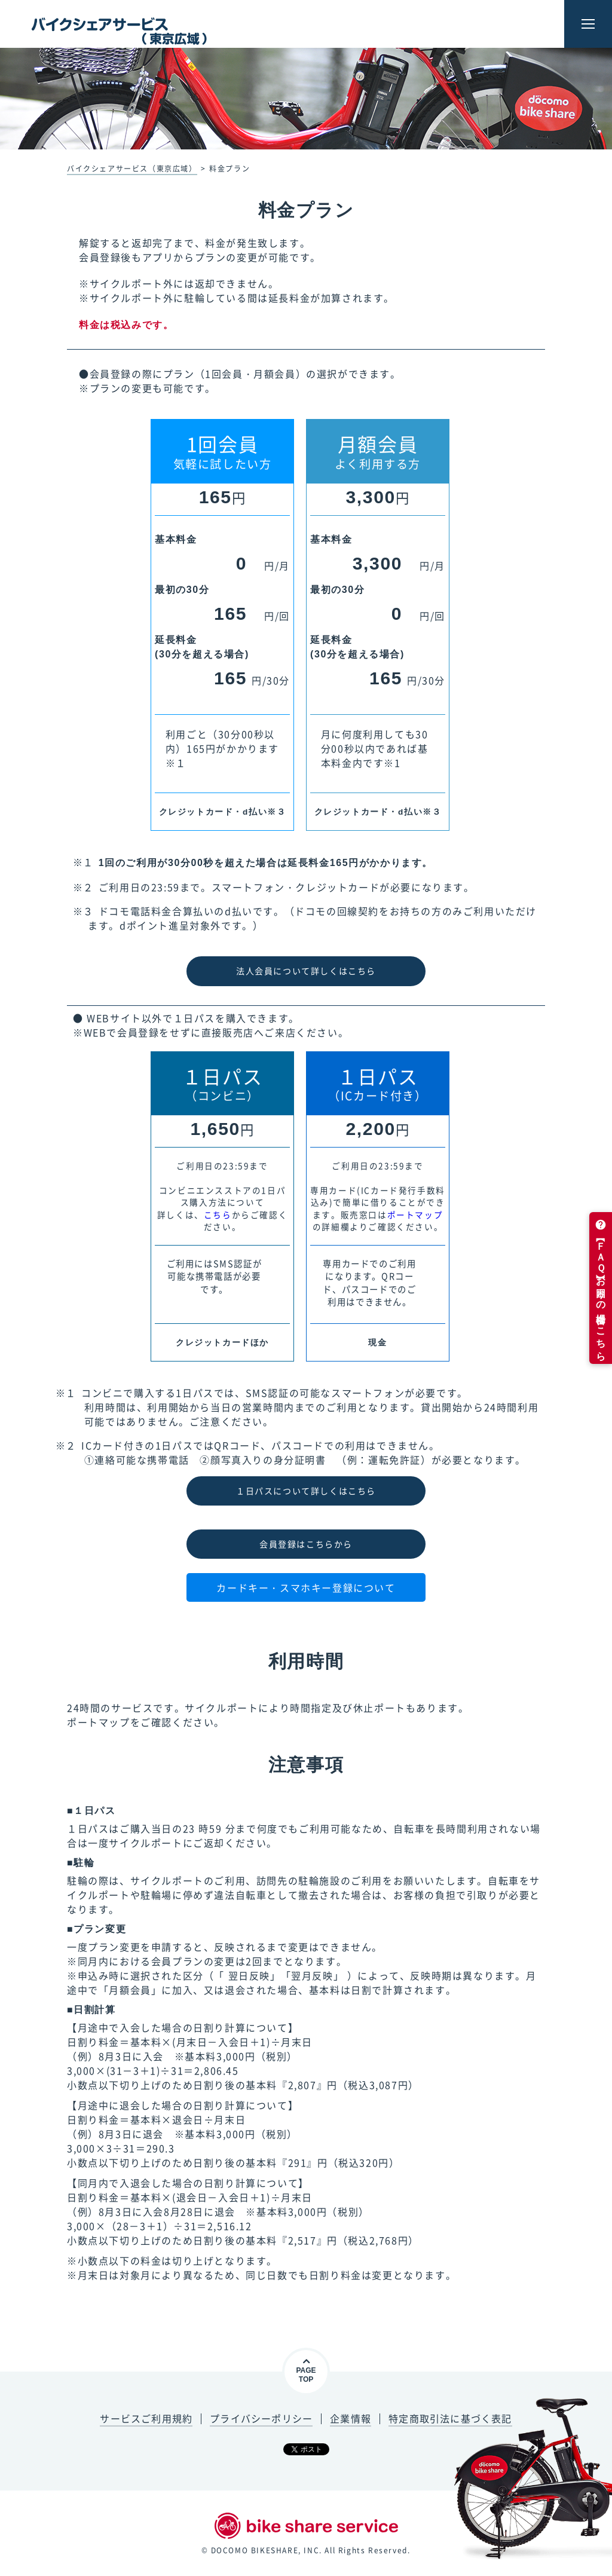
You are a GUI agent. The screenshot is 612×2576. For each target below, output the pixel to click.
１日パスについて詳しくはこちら (306, 1491)
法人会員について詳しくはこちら (306, 971)
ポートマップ (415, 1214)
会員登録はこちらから (306, 1544)
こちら (218, 1214)
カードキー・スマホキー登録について (305, 1587)
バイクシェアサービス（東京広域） (132, 168)
